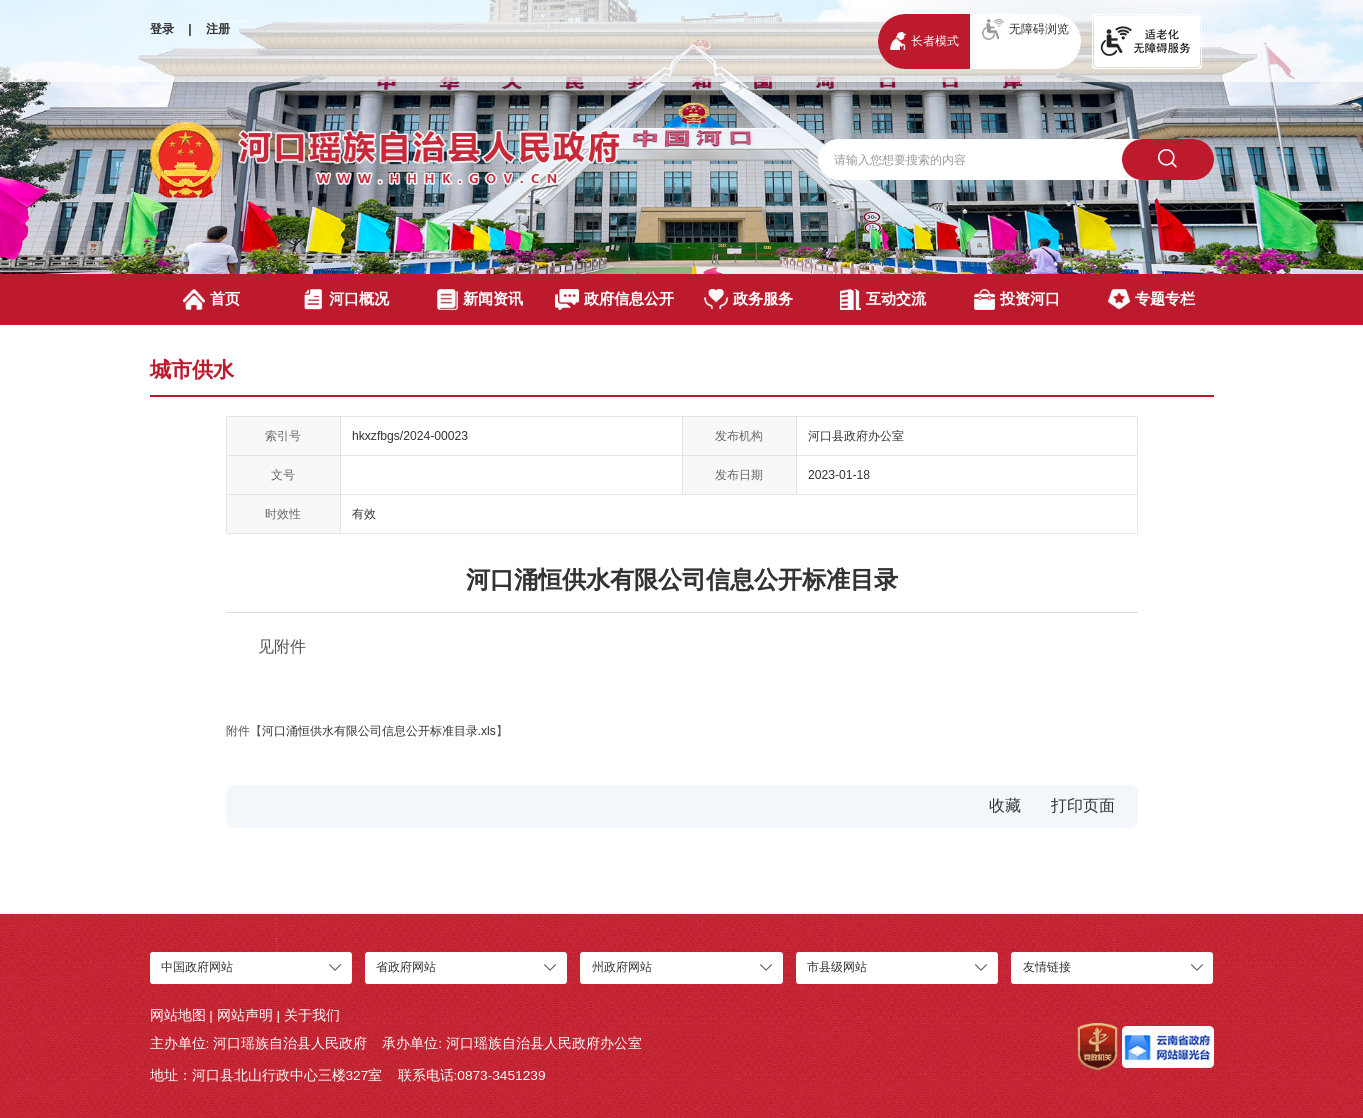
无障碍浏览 (1026, 29)
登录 (162, 29)
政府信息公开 (614, 299)
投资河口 (1017, 299)
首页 (212, 299)
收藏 (1005, 805)
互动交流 (883, 299)
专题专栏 (1151, 299)
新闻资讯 (480, 299)
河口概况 (346, 299)
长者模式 (924, 40)
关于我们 (312, 1015)
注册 (218, 29)
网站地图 (178, 1015)
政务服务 (748, 299)
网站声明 (245, 1015)
